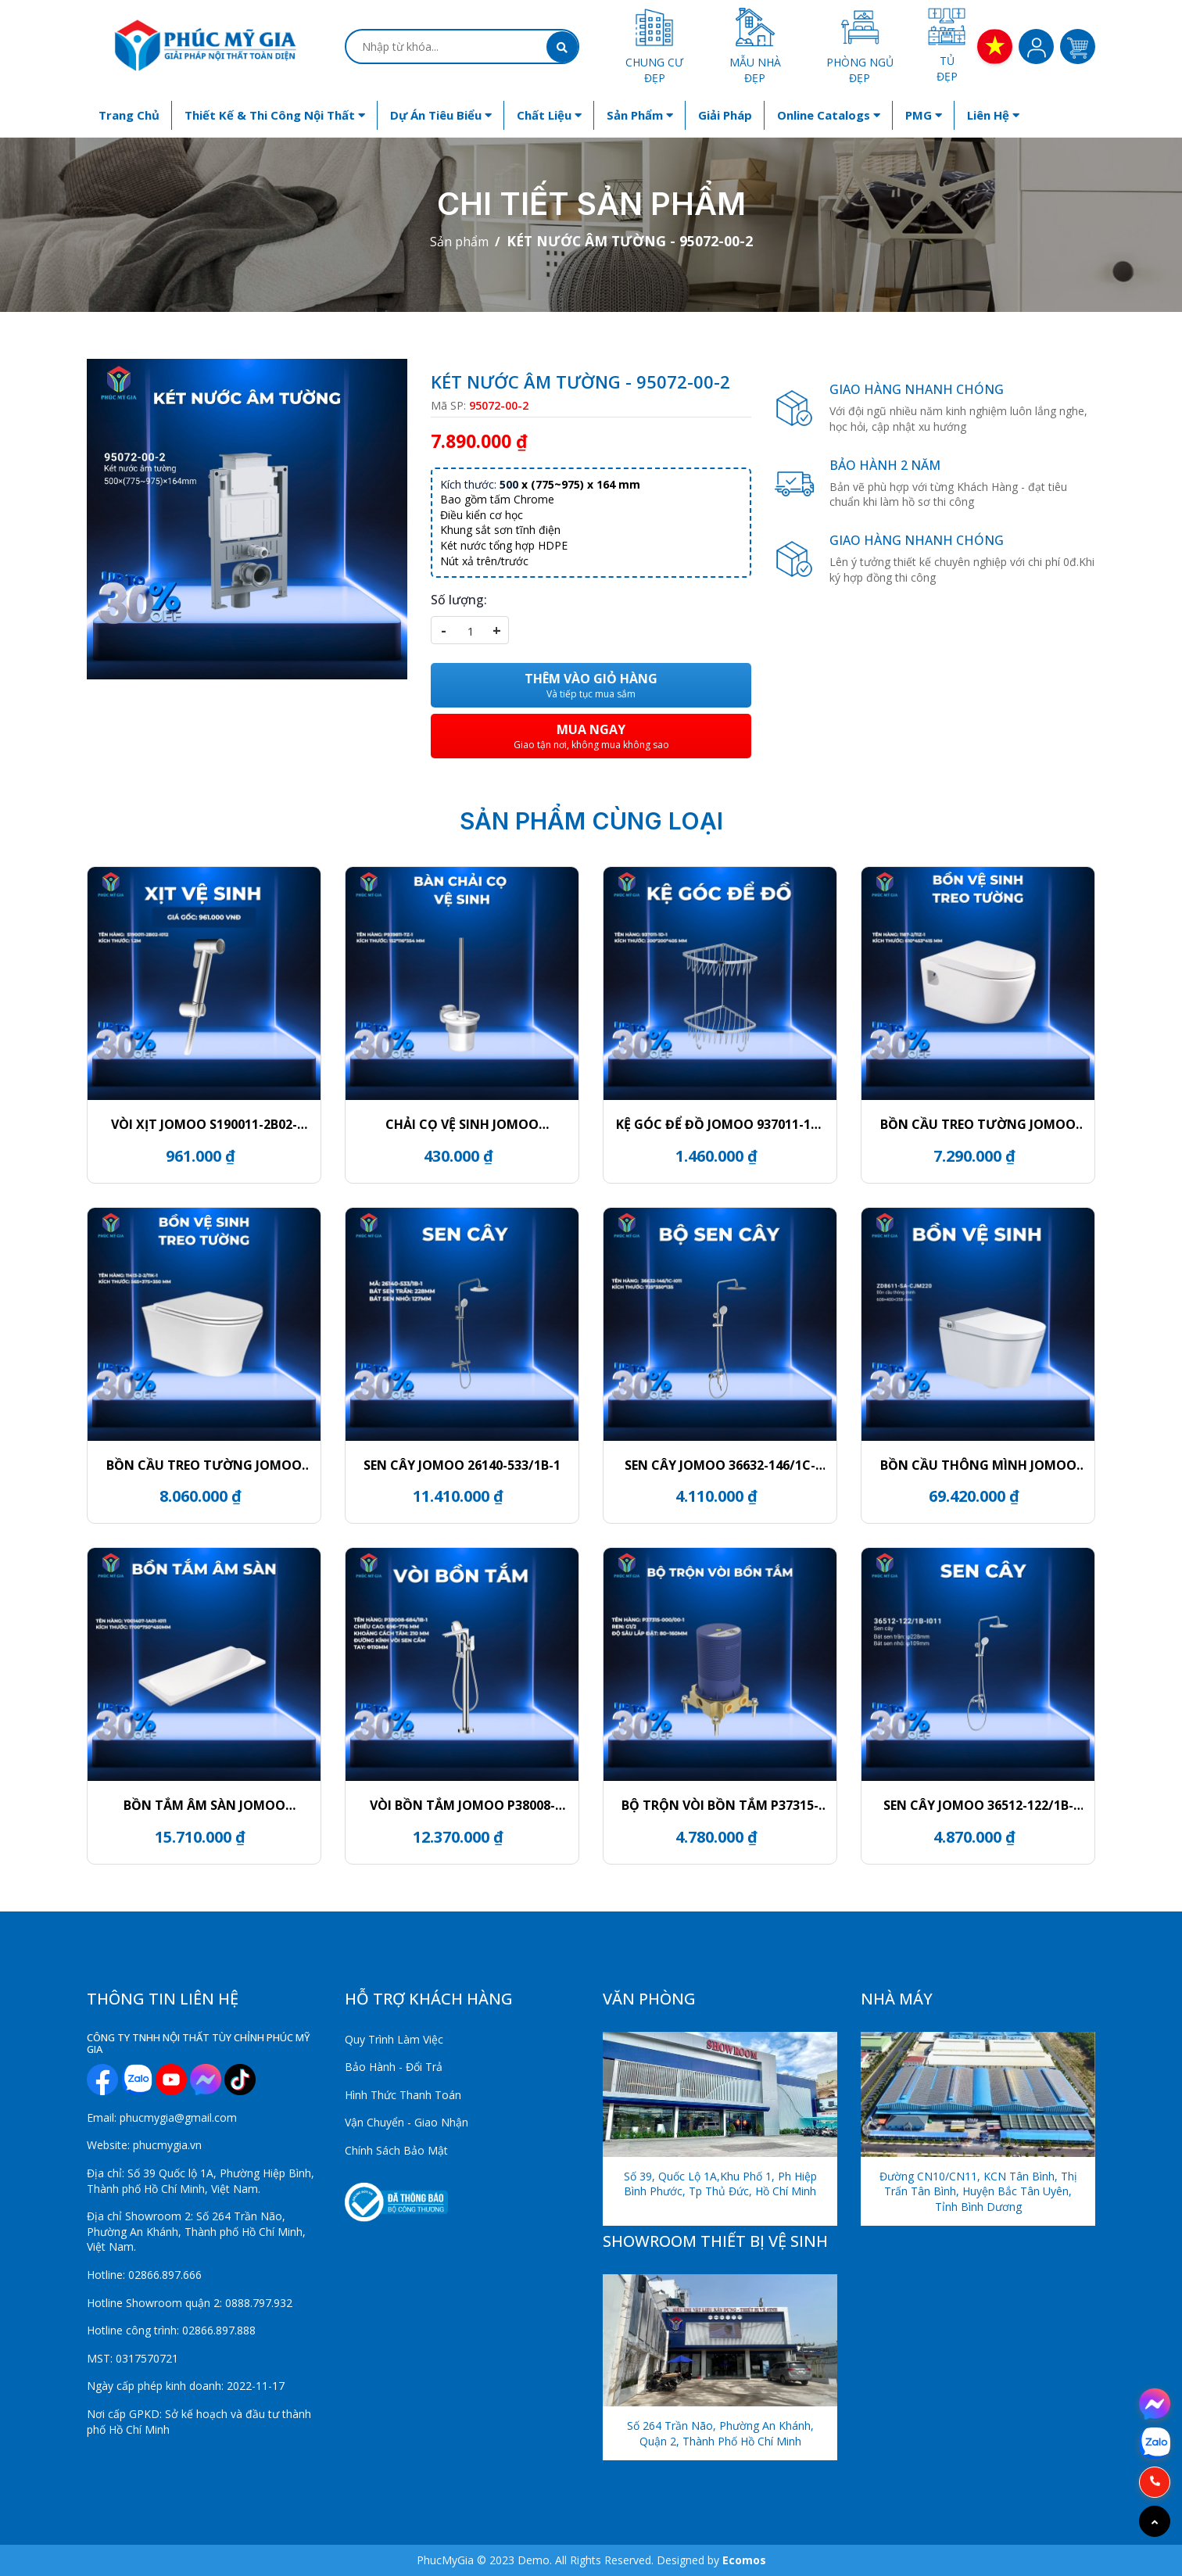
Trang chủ (128, 115)
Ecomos (744, 2560)
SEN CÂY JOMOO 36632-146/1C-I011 (720, 1465)
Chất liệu (549, 115)
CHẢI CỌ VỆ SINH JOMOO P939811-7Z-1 (462, 1124)
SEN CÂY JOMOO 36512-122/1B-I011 (978, 1805)
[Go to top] (1154, 2521)
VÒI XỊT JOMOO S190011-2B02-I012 (204, 1124)
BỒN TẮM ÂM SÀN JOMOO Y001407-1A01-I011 (204, 1805)
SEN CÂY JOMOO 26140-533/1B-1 (462, 1465)
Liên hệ (993, 115)
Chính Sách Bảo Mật (396, 2150)
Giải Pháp (725, 115)
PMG (923, 115)
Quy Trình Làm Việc (394, 2039)
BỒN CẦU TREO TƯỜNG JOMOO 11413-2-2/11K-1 (204, 1465)
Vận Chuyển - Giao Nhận (406, 2122)
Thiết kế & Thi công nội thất (274, 115)
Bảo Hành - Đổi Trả (393, 2066)
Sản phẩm (640, 115)
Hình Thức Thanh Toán (403, 2094)
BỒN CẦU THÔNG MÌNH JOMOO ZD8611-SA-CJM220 (978, 1465)
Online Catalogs (828, 115)
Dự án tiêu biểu (441, 115)
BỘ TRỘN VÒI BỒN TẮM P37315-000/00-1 (719, 1805)
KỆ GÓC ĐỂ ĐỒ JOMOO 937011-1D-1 (720, 1124)
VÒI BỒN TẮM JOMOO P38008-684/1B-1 (462, 1805)
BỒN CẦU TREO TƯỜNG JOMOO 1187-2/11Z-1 (978, 1124)
